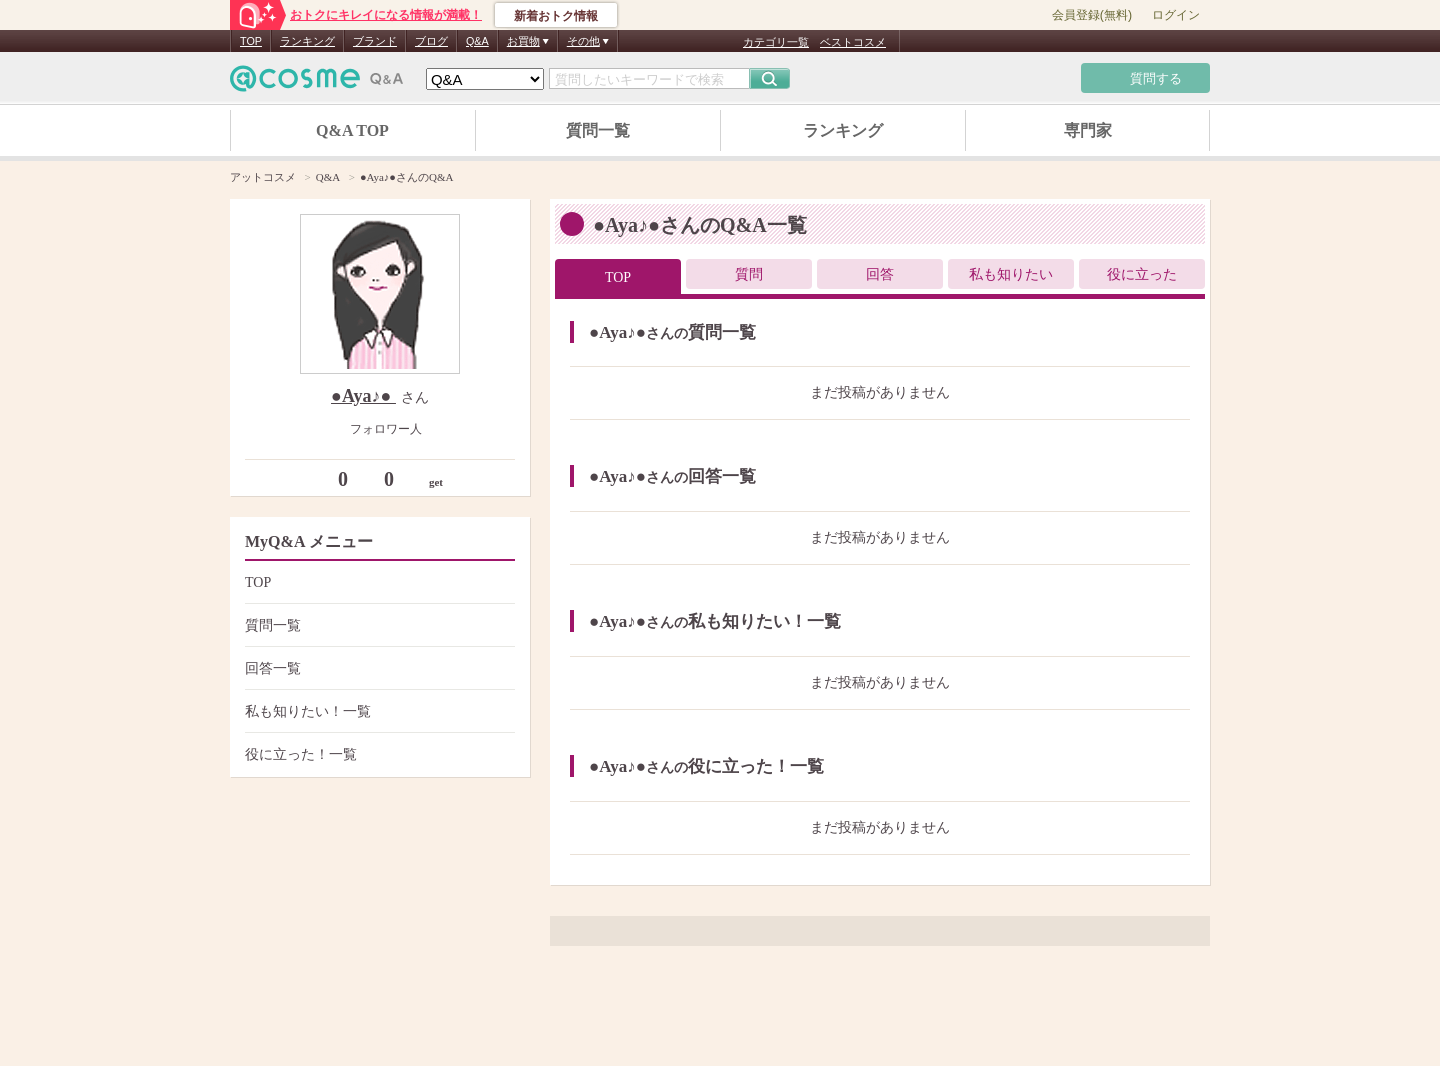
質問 (749, 274)
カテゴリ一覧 (776, 42)
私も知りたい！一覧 (377, 711)
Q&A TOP (352, 130)
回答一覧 (377, 668)
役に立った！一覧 (377, 754)
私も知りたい (1011, 274)
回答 (880, 274)
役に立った (1142, 274)
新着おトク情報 (556, 16)
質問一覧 (598, 130)
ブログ (431, 41)
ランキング (307, 41)
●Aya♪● (363, 396)
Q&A (477, 41)
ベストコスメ (853, 42)
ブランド (375, 41)
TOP (251, 41)
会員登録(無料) (1092, 15)
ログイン (1176, 15)
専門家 (1088, 130)
